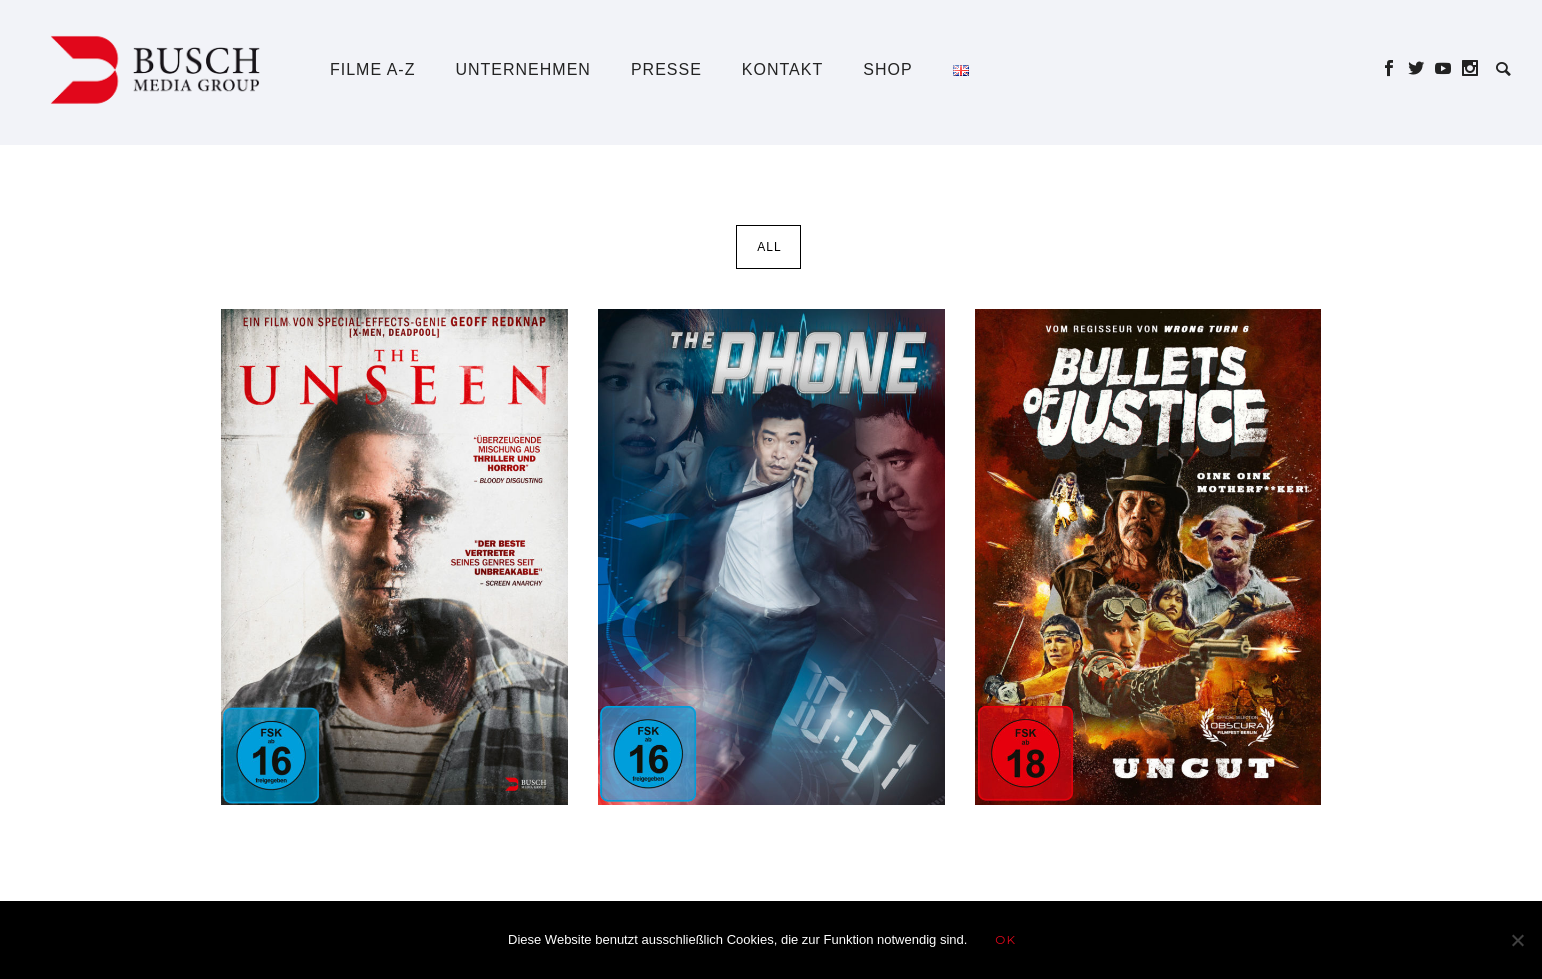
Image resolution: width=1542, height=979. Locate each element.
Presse (666, 69)
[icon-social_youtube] (1448, 68)
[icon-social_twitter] (1421, 68)
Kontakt (782, 69)
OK (1005, 939)
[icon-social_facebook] (1394, 68)
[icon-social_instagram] (1470, 68)
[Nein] (1517, 940)
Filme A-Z (372, 69)
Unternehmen (522, 69)
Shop (887, 69)
